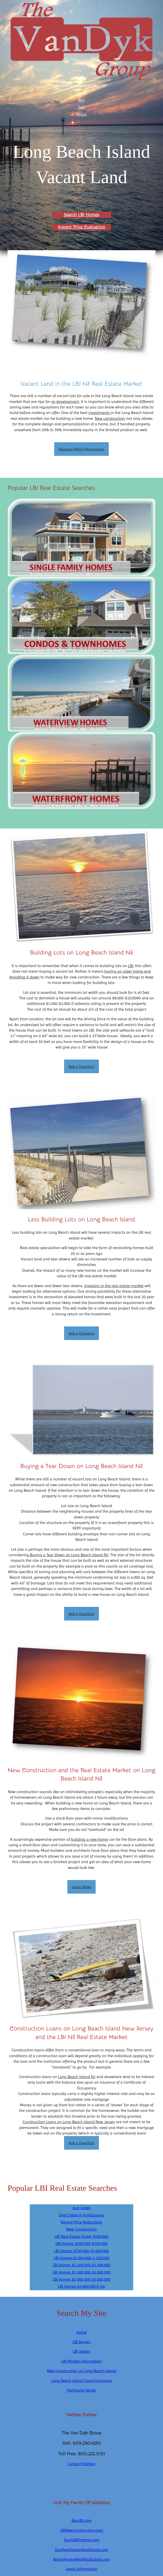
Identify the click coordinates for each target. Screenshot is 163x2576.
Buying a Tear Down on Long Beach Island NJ (68, 1554)
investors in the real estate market (114, 1285)
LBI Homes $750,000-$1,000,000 (81, 2250)
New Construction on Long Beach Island (81, 2370)
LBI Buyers (81, 2341)
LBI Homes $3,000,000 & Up (81, 2286)
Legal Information (81, 2568)
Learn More (81, 1886)
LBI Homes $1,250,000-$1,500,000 (82, 2265)
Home (81, 92)
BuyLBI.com (81, 2520)
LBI (130, 965)
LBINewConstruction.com (81, 2530)
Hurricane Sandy (81, 2390)
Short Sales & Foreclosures (81, 2215)
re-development (65, 401)
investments (99, 412)
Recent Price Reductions (81, 2222)
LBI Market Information (81, 2361)
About (81, 114)
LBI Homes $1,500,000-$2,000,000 (82, 2272)
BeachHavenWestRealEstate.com (81, 2559)
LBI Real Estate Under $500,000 (81, 2236)
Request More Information (81, 449)
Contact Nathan (81, 2463)
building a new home (89, 1839)
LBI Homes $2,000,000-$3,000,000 (82, 2279)
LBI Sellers (81, 2351)
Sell (81, 107)
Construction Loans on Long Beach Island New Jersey (69, 2121)
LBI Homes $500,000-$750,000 (81, 2243)
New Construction (81, 2229)
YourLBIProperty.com (81, 2539)
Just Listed (81, 2207)
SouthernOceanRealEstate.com (81, 2549)
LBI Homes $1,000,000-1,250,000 (82, 2257)
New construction (110, 418)
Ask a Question (82, 1066)
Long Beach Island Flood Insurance (81, 2380)
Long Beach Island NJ (76, 2076)
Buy (81, 100)
